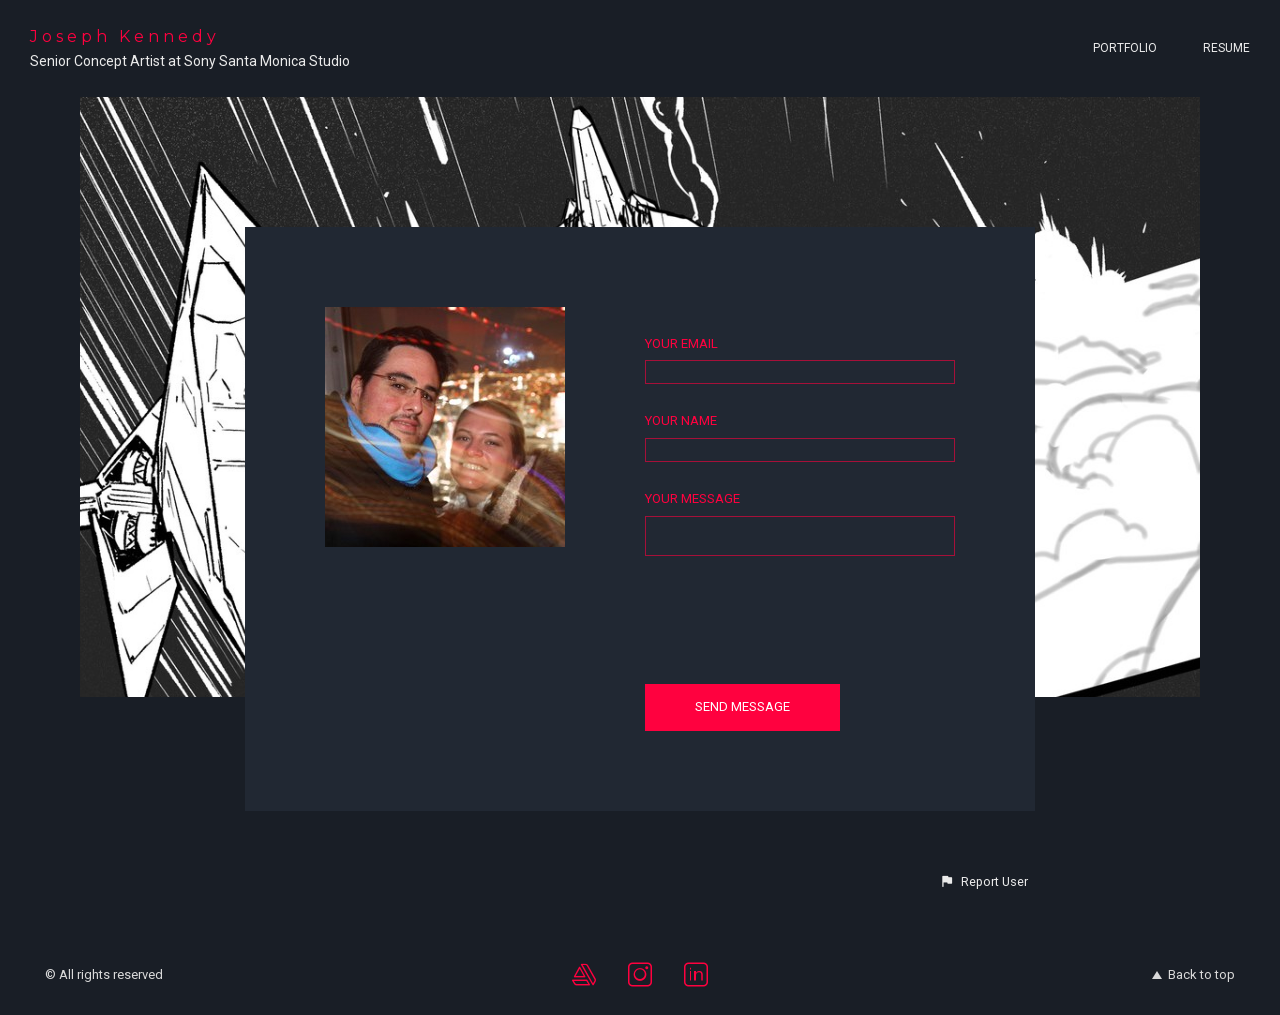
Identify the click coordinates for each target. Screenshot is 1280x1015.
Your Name (681, 420)
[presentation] (797, 619)
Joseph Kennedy (125, 36)
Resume (1226, 48)
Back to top (1193, 974)
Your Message (692, 498)
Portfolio (1125, 48)
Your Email (681, 343)
